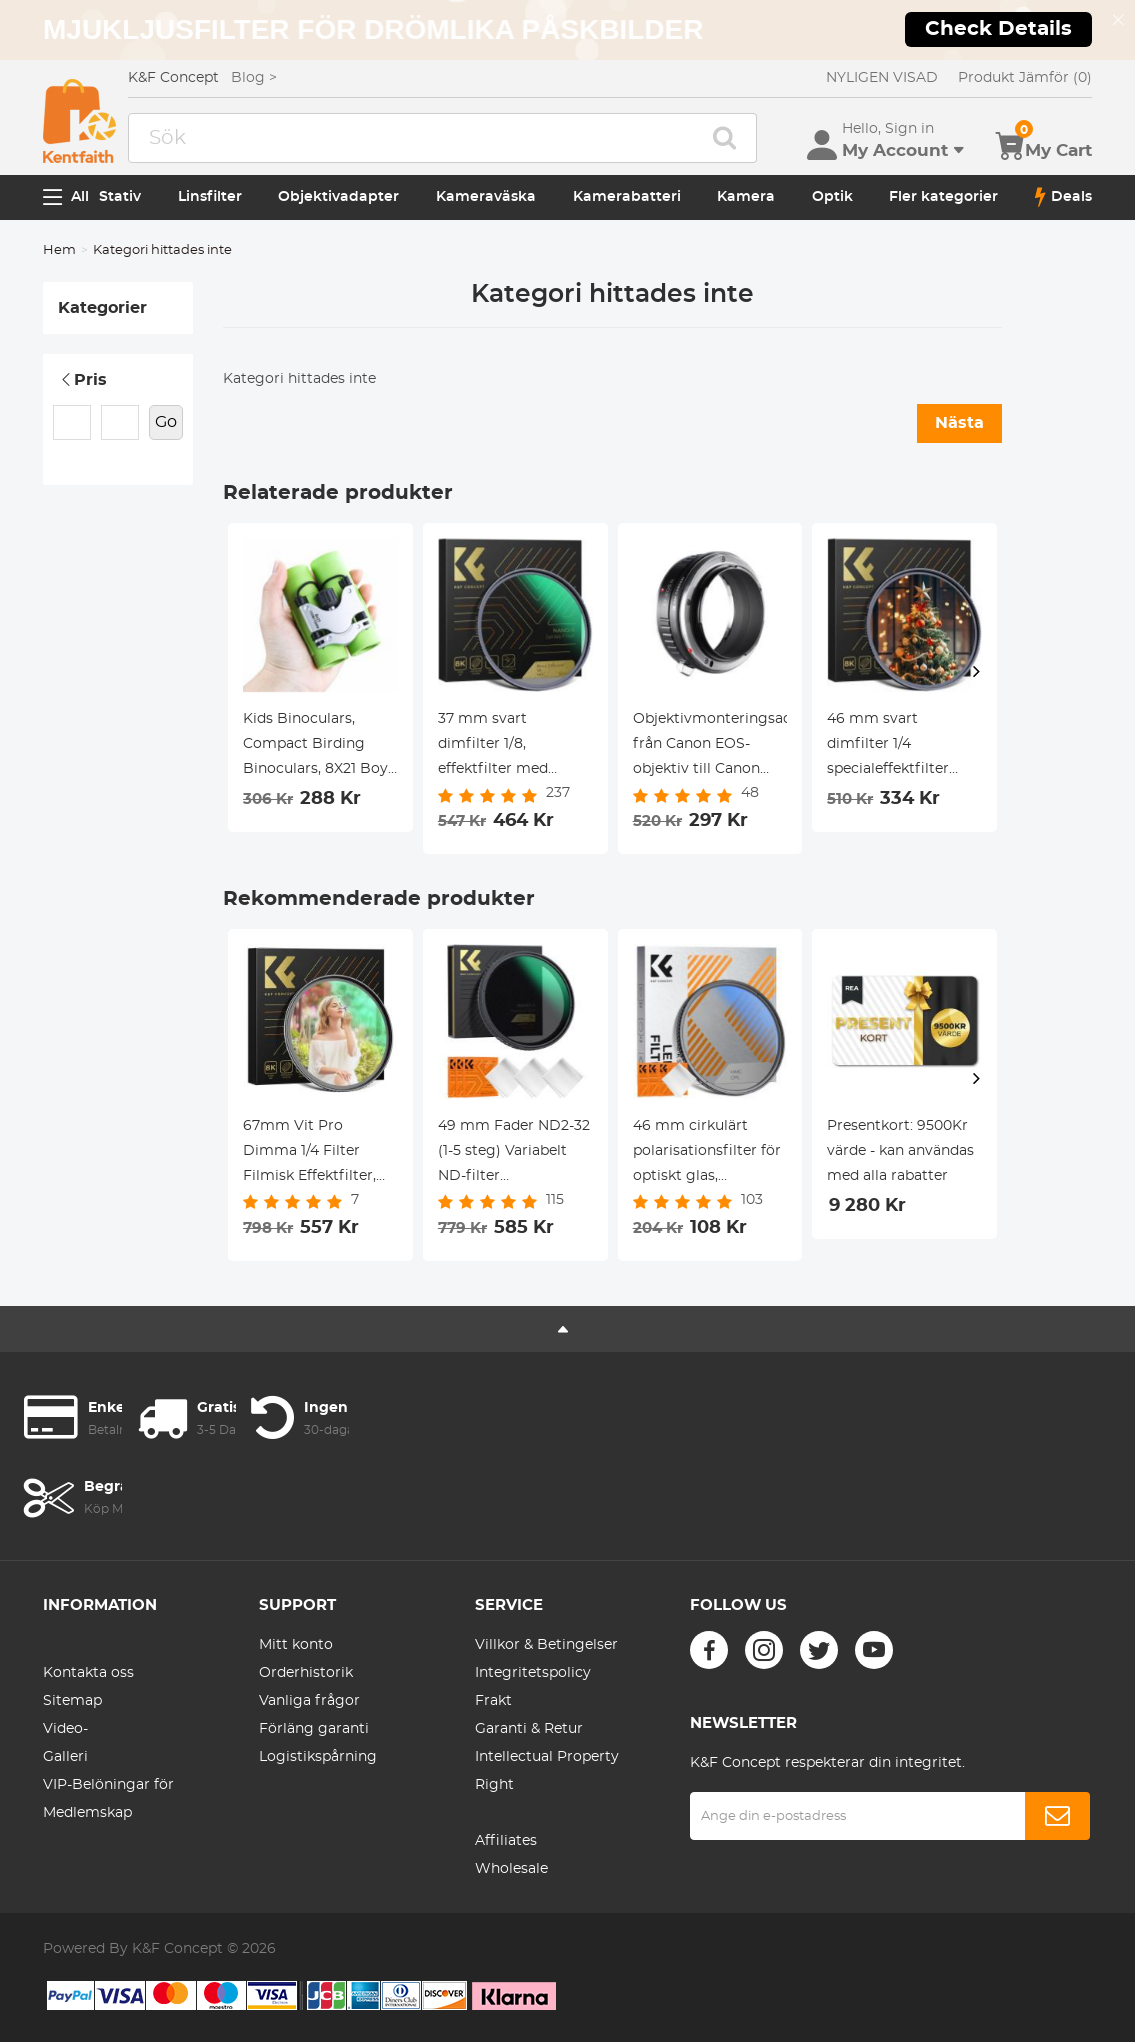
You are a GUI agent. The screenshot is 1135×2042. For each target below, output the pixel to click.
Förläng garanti (314, 1729)
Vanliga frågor (309, 1701)
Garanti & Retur (529, 1729)
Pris (82, 380)
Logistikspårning (318, 1757)
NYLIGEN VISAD (882, 78)
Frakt (493, 1701)
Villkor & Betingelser (546, 1645)
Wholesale (511, 1869)
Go (166, 422)
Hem (59, 250)
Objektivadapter (338, 197)
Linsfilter (210, 197)
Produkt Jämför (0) (1025, 78)
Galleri (65, 1757)
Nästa (959, 423)
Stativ (120, 197)
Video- (65, 1729)
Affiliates (506, 1841)
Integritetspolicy (533, 1673)
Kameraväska (486, 197)
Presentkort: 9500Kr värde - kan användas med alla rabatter (900, 1151)
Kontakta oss (88, 1673)
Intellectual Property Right (547, 1771)
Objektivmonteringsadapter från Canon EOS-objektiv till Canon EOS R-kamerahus (710, 747)
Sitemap (72, 1701)
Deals (1063, 197)
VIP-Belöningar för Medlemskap (108, 1799)
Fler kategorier (943, 197)
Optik (832, 197)
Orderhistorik (306, 1673)
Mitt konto (296, 1645)
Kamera (746, 197)
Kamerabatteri (627, 197)
